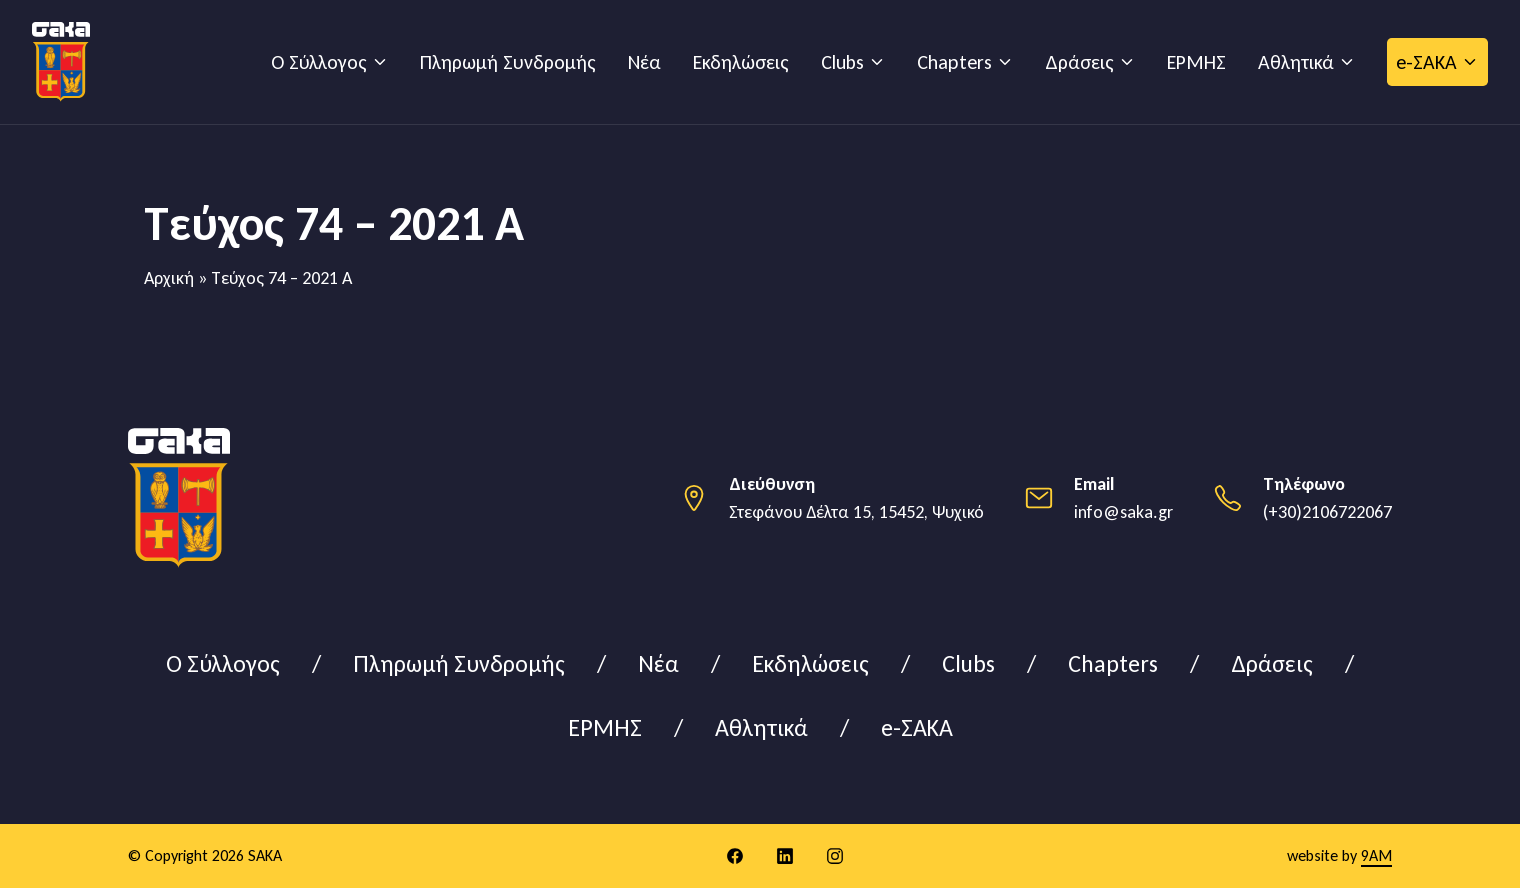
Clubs (842, 62)
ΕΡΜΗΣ (1196, 62)
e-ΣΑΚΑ (1426, 62)
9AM (1376, 855)
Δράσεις (1079, 62)
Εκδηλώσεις (741, 62)
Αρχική (169, 278)
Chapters (954, 62)
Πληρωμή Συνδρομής (508, 62)
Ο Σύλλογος (319, 62)
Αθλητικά (1296, 62)
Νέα (644, 62)
